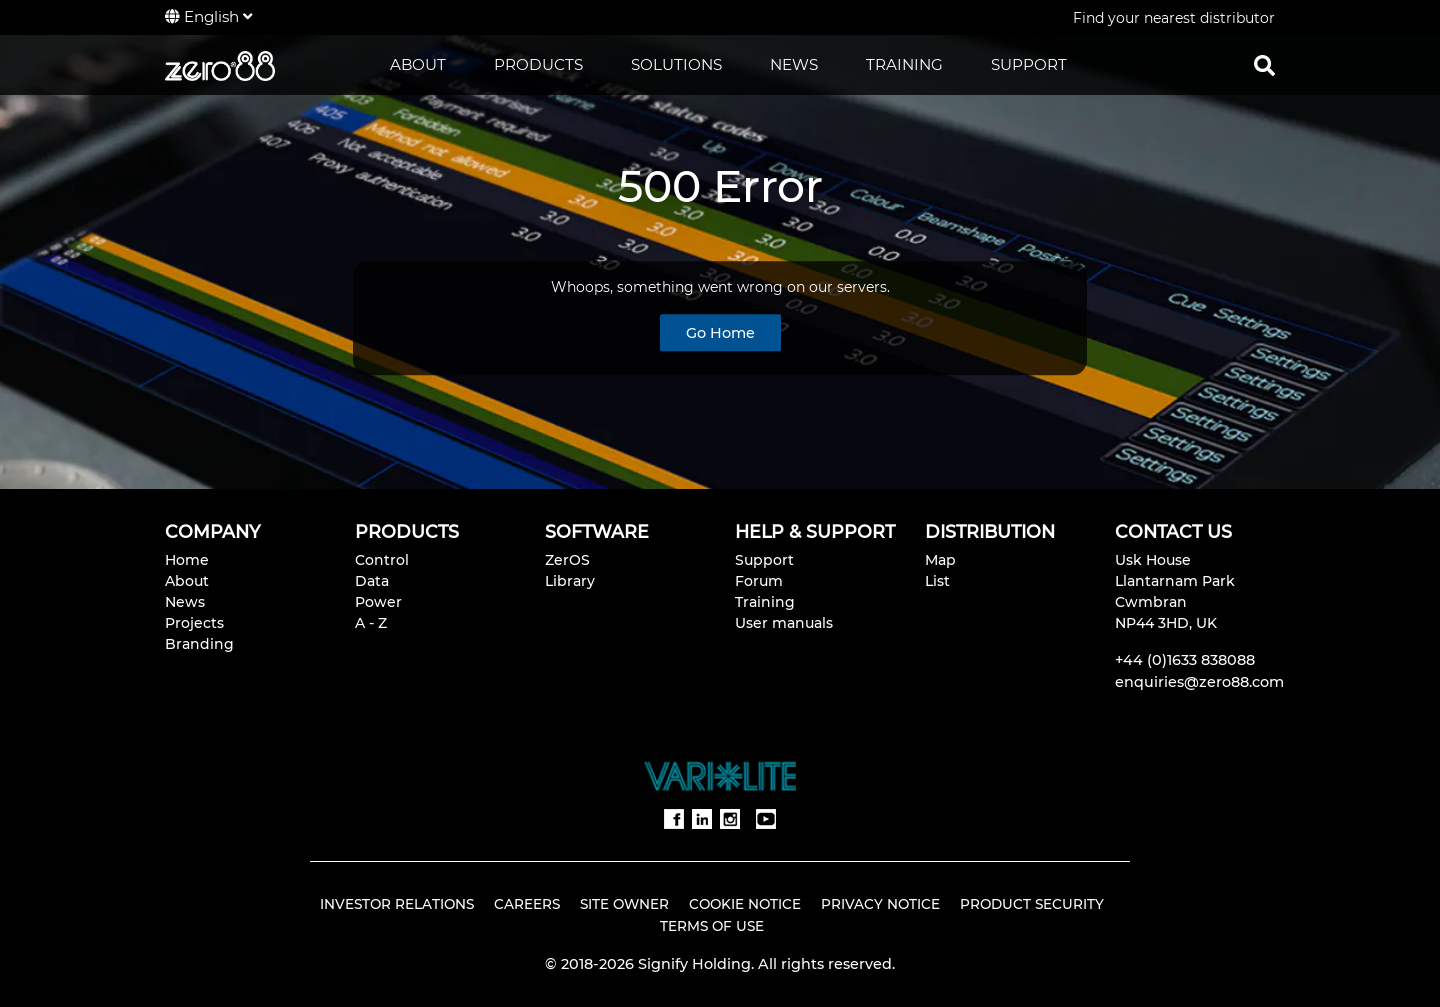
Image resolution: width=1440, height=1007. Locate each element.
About (187, 581)
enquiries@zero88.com (1199, 682)
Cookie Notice (745, 904)
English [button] (208, 16)
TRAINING (904, 64)
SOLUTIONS (676, 64)
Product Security (1032, 904)
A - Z (371, 623)
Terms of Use (712, 926)
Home (187, 560)
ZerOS (567, 560)
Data (372, 581)
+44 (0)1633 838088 (1185, 660)
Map (940, 560)
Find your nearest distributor (1174, 18)
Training (765, 602)
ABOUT (418, 64)
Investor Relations (397, 904)
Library (570, 581)
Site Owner (624, 904)
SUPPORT (1029, 64)
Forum (759, 581)
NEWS (794, 64)
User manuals (784, 623)
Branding (199, 644)
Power (378, 602)
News (185, 602)
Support (764, 560)
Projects (194, 623)
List (937, 581)
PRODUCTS (538, 64)
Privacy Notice (880, 904)
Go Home (720, 333)
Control (382, 560)
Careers (527, 904)
